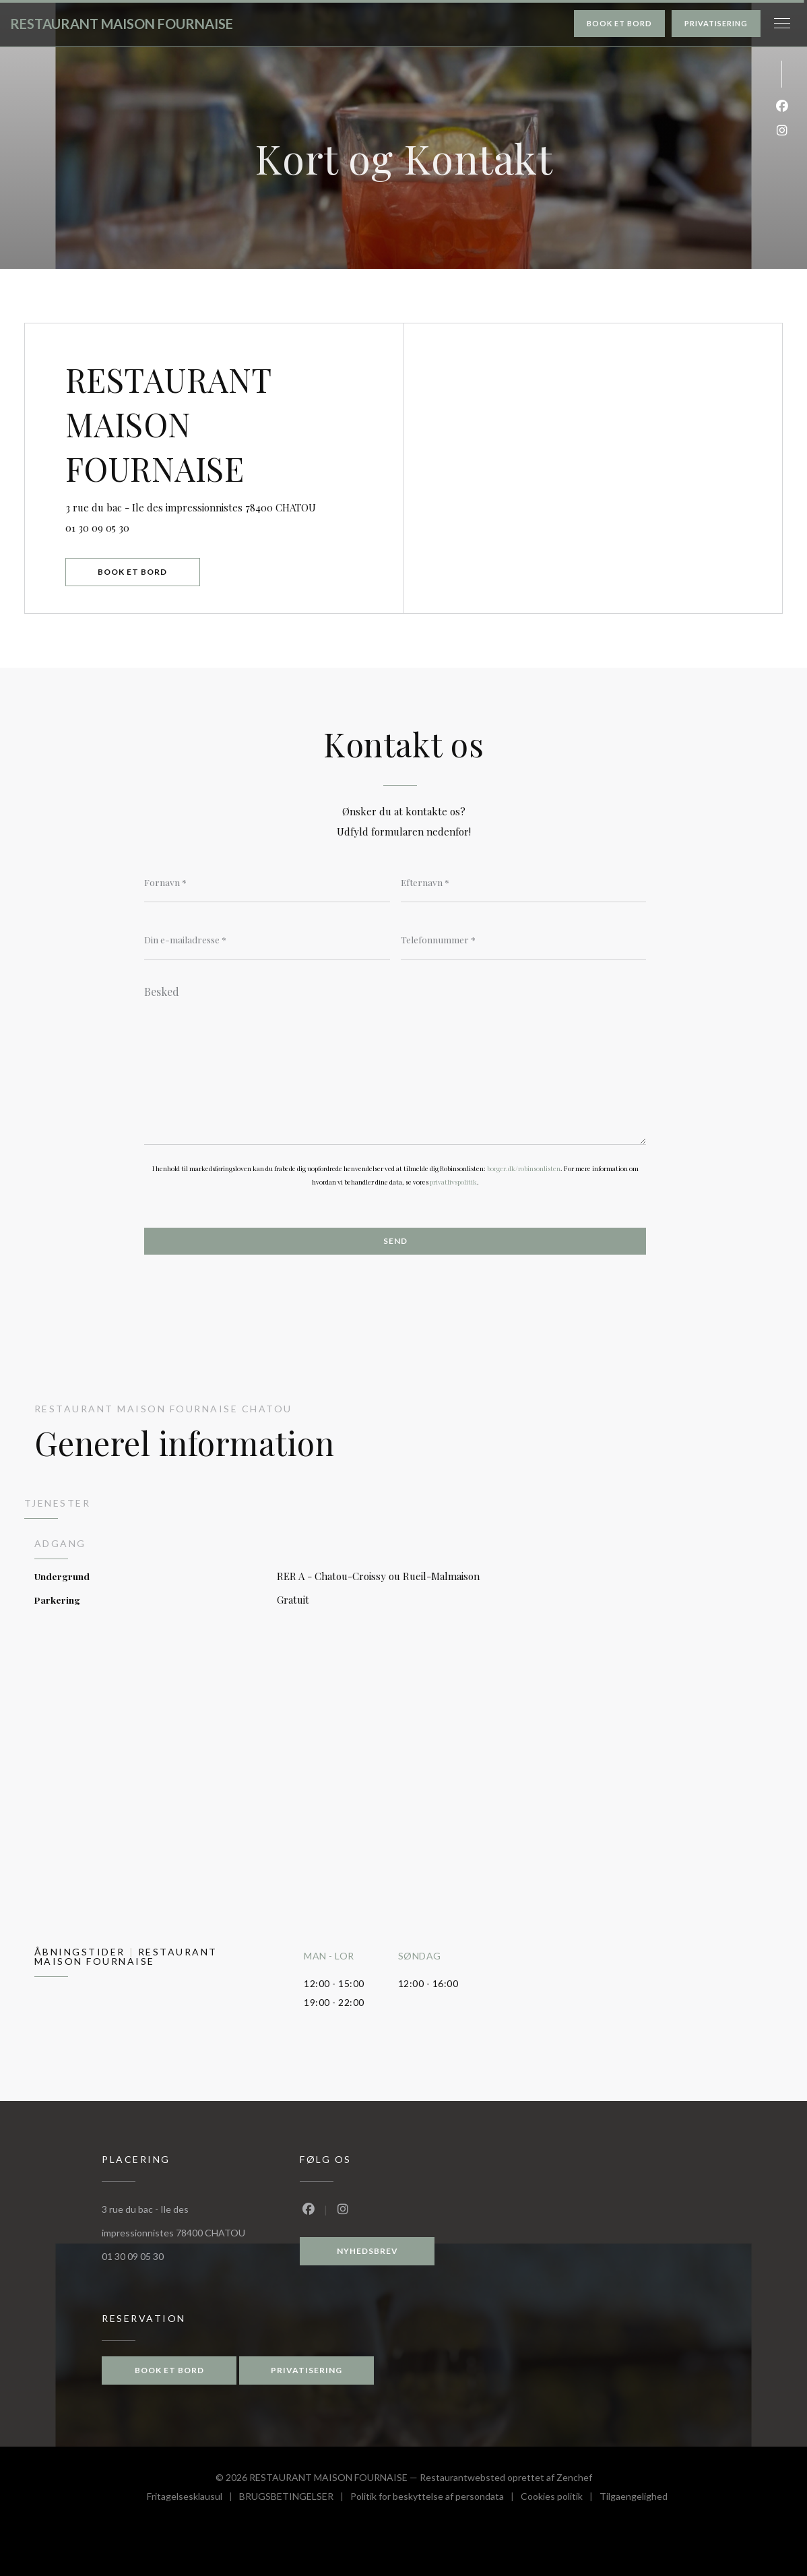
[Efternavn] (524, 882)
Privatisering (716, 23)
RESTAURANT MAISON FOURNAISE (121, 23)
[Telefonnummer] (524, 939)
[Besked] (395, 1060)
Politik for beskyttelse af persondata (435, 2498)
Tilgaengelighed (634, 2498)
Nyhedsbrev (367, 2251)
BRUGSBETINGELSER (294, 2498)
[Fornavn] (267, 882)
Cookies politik (560, 2498)
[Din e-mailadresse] (267, 939)
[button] (782, 23)
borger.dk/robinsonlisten (523, 1168)
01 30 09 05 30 (97, 527)
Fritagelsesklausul (193, 2498)
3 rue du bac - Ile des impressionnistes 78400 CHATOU (234, 505)
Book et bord (619, 23)
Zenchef (574, 2477)
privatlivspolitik (453, 1182)
